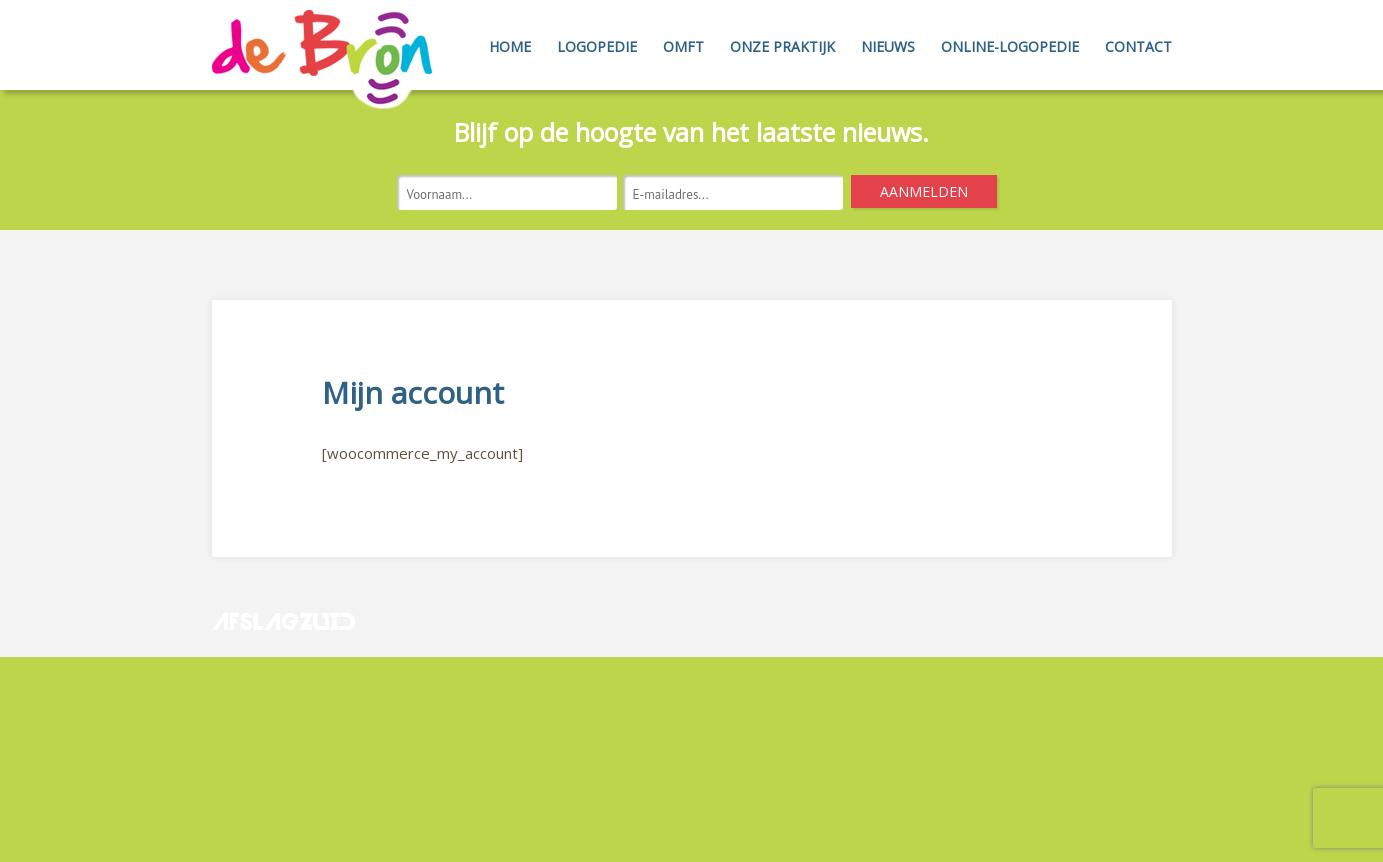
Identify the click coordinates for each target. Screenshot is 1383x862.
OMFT (683, 46)
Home (510, 46)
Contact (1138, 46)
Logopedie (597, 46)
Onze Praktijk (782, 46)
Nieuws (888, 46)
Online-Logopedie (1010, 46)
